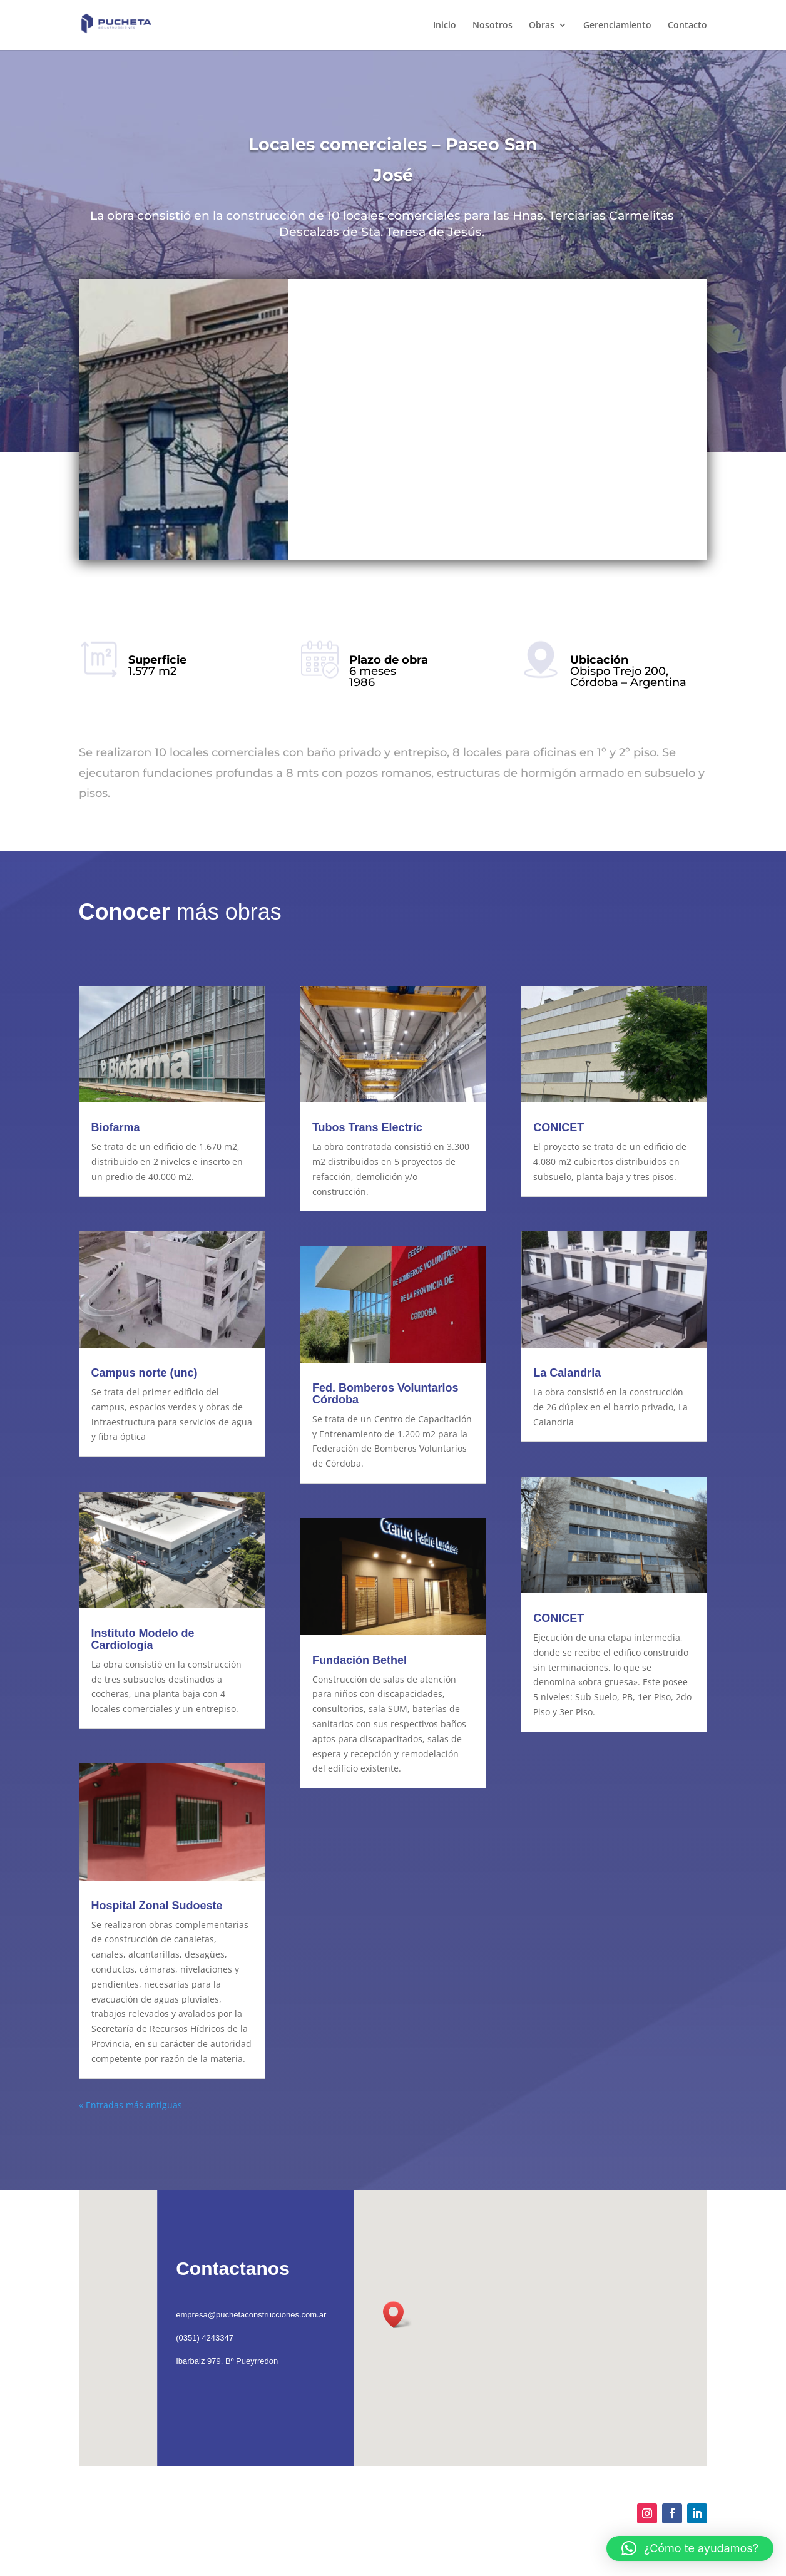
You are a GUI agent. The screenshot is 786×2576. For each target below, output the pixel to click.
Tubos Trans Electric (367, 1127)
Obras (541, 26)
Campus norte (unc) (144, 1373)
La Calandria (567, 1373)
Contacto (687, 26)
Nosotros (492, 26)
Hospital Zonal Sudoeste (157, 1905)
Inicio (444, 26)
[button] (689, 2548)
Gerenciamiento (617, 26)
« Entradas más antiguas (130, 2105)
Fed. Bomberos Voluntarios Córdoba (385, 1394)
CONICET (558, 1127)
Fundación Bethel (359, 1660)
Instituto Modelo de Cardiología (143, 1639)
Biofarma (115, 1127)
